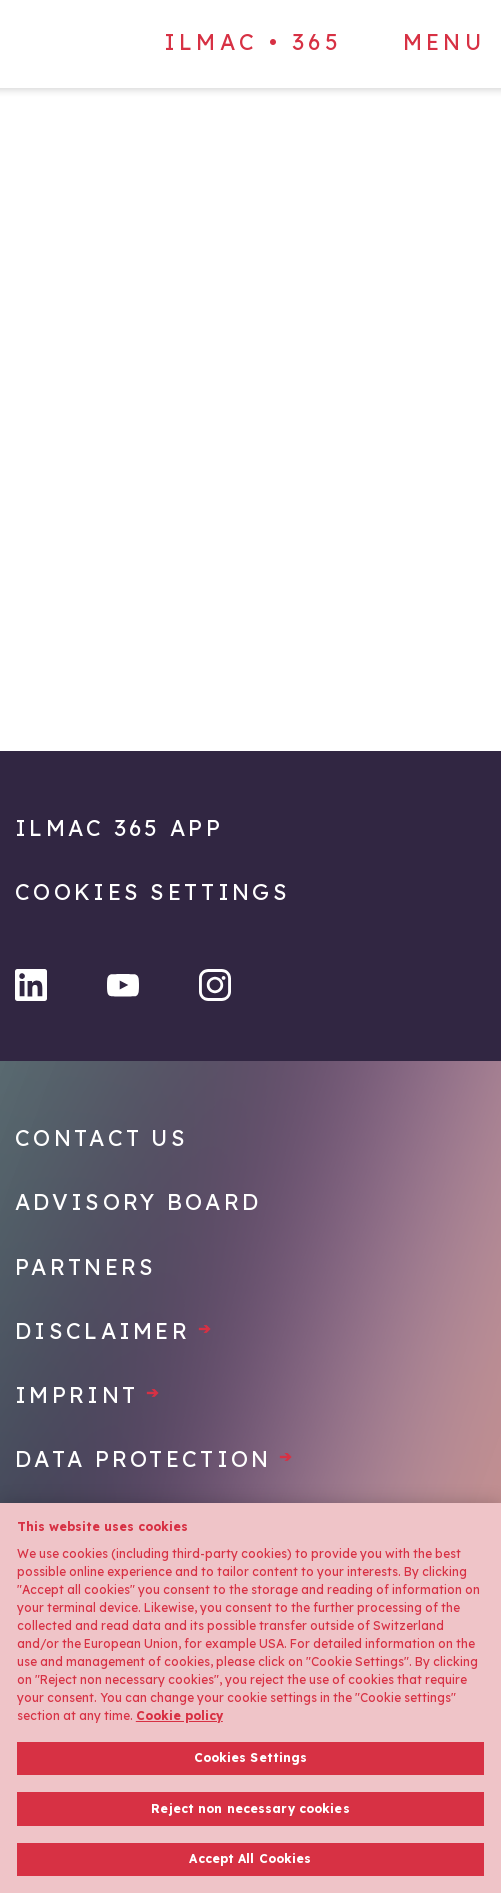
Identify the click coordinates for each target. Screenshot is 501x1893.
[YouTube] (123, 985)
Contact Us (101, 1138)
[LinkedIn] (31, 985)
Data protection (155, 1459)
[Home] (130, 148)
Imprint (88, 1395)
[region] (250, 1698)
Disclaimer (114, 1331)
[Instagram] (215, 985)
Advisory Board (138, 1202)
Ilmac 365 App (119, 828)
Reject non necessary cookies (250, 1808)
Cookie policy (179, 1715)
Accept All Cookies (250, 1858)
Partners (85, 1267)
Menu (444, 42)
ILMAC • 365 (253, 42)
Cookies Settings (152, 892)
